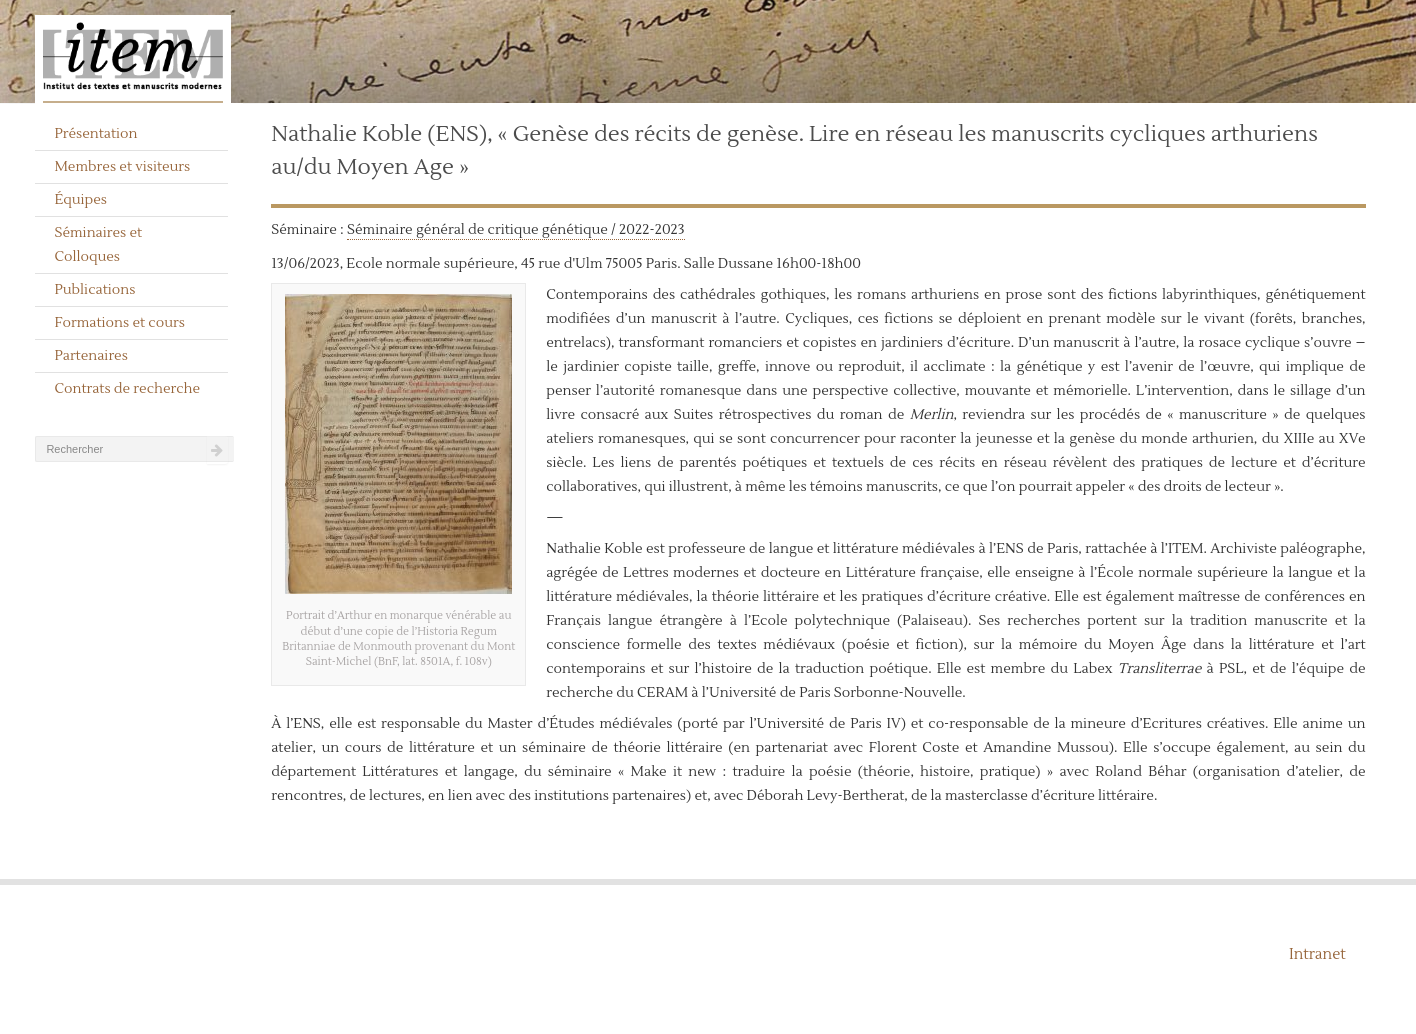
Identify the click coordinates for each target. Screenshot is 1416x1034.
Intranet (1317, 954)
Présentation (95, 134)
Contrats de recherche (127, 389)
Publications (94, 290)
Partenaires (91, 356)
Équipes (80, 200)
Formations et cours (119, 323)
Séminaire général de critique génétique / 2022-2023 (515, 230)
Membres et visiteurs (122, 167)
